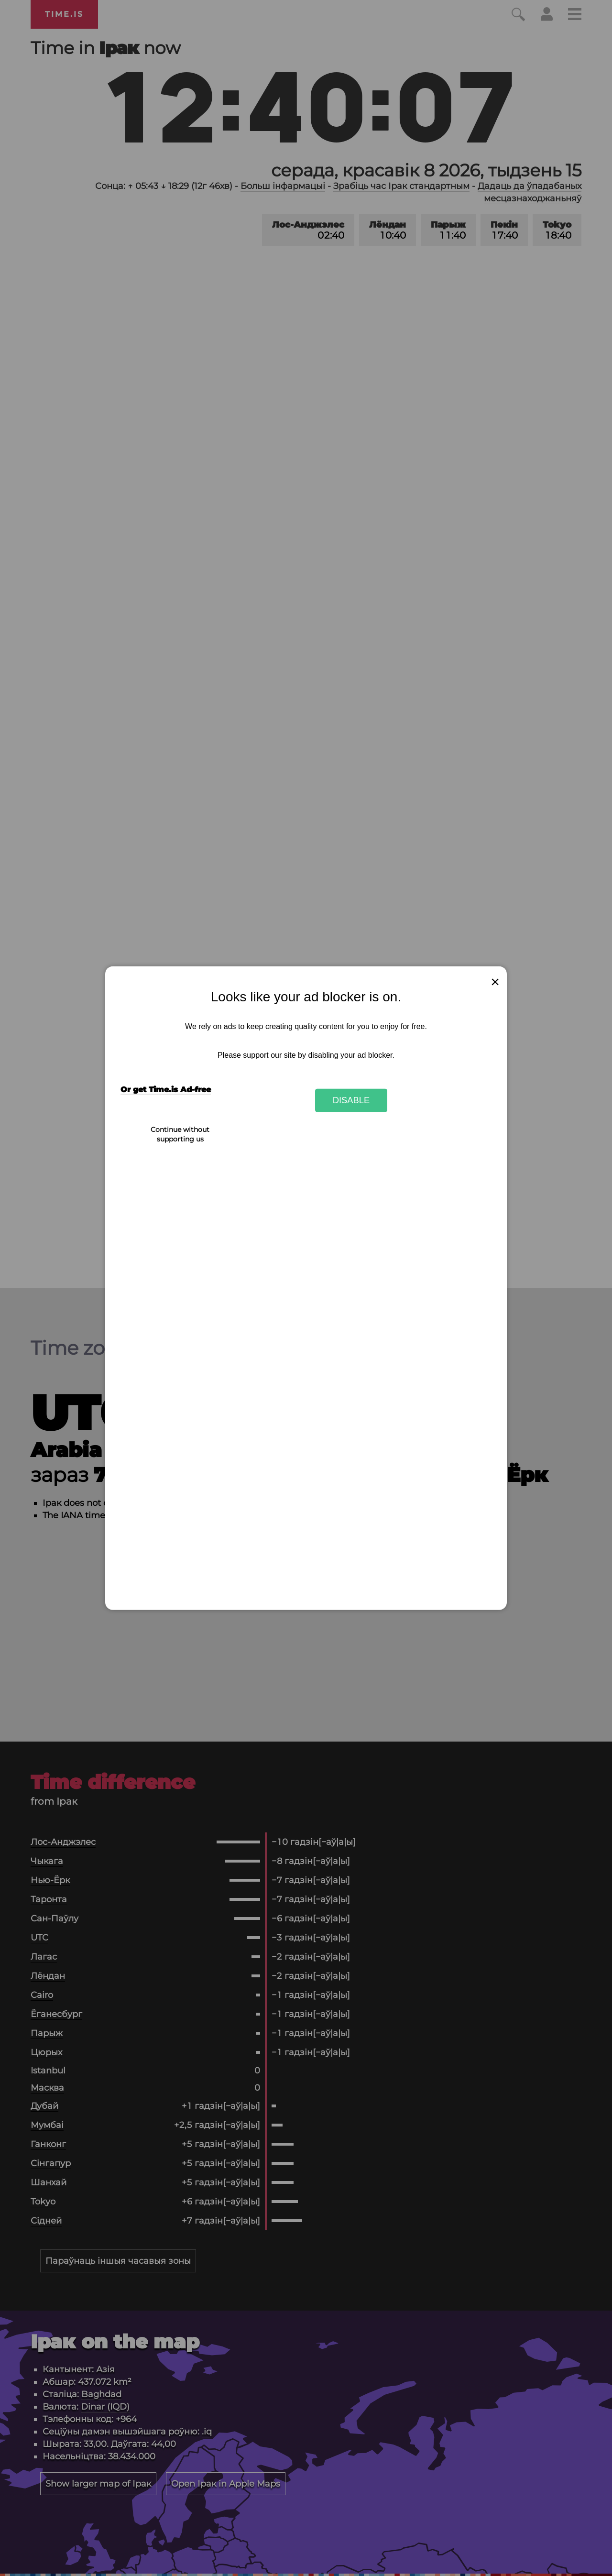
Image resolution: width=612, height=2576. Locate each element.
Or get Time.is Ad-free (165, 1089)
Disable (351, 1100)
